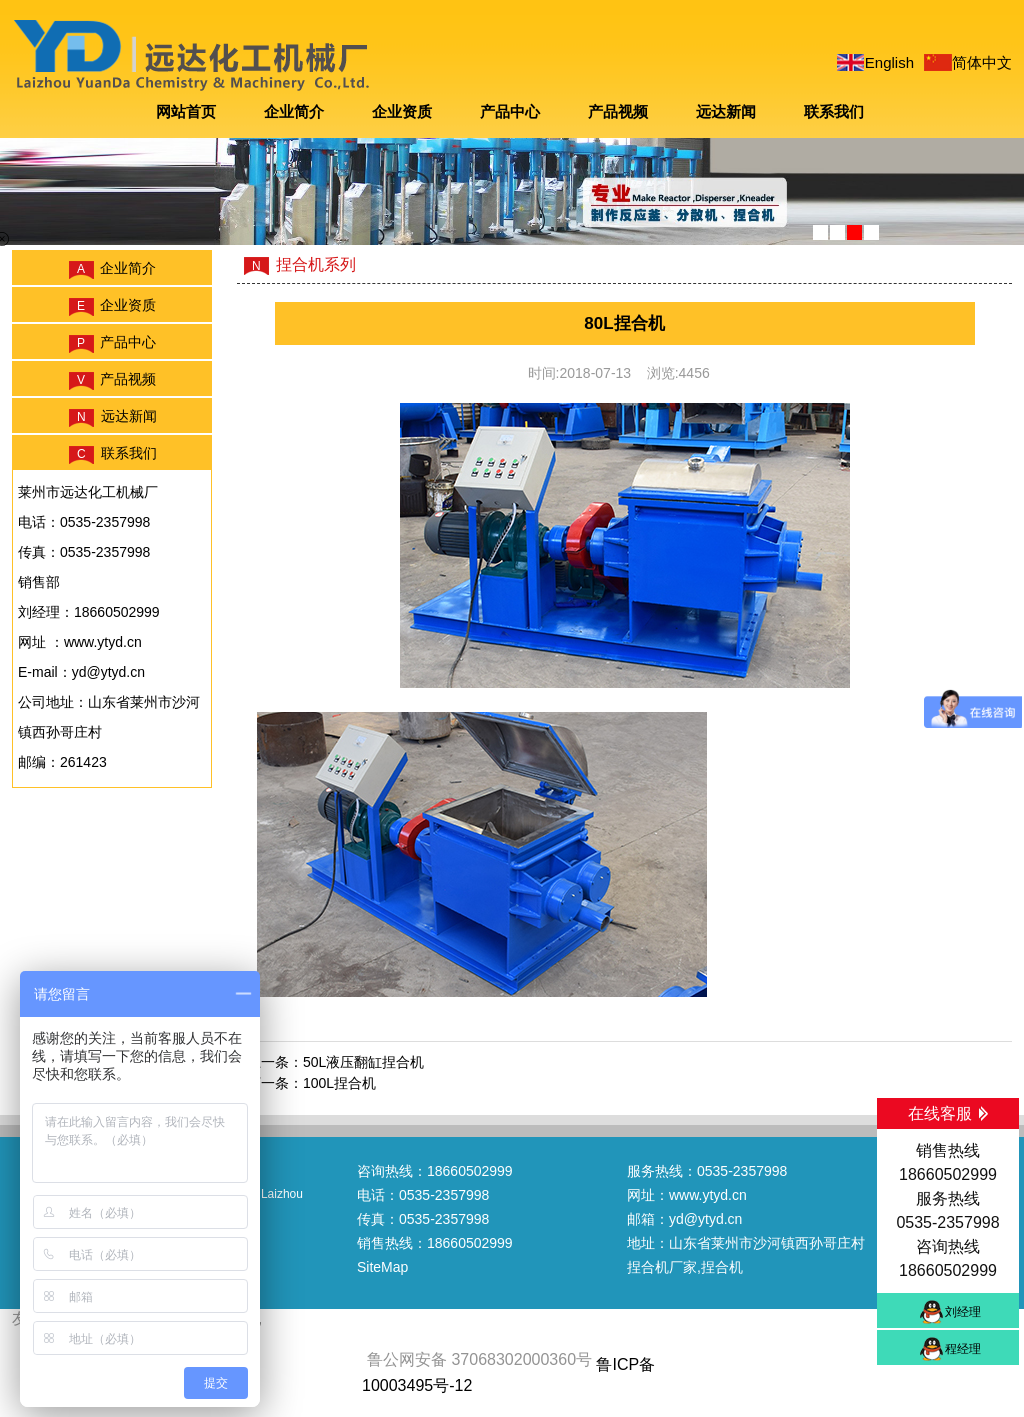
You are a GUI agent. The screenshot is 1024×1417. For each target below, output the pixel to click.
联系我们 (834, 111)
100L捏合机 (339, 1083)
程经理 (963, 1349)
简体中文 (982, 62)
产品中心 (510, 111)
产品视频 (618, 111)
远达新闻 (726, 111)
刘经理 (963, 1312)
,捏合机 (720, 1267)
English (889, 62)
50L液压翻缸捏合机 (363, 1062)
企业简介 (294, 111)
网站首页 (186, 111)
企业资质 (402, 111)
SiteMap (382, 1267)
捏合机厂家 (662, 1267)
